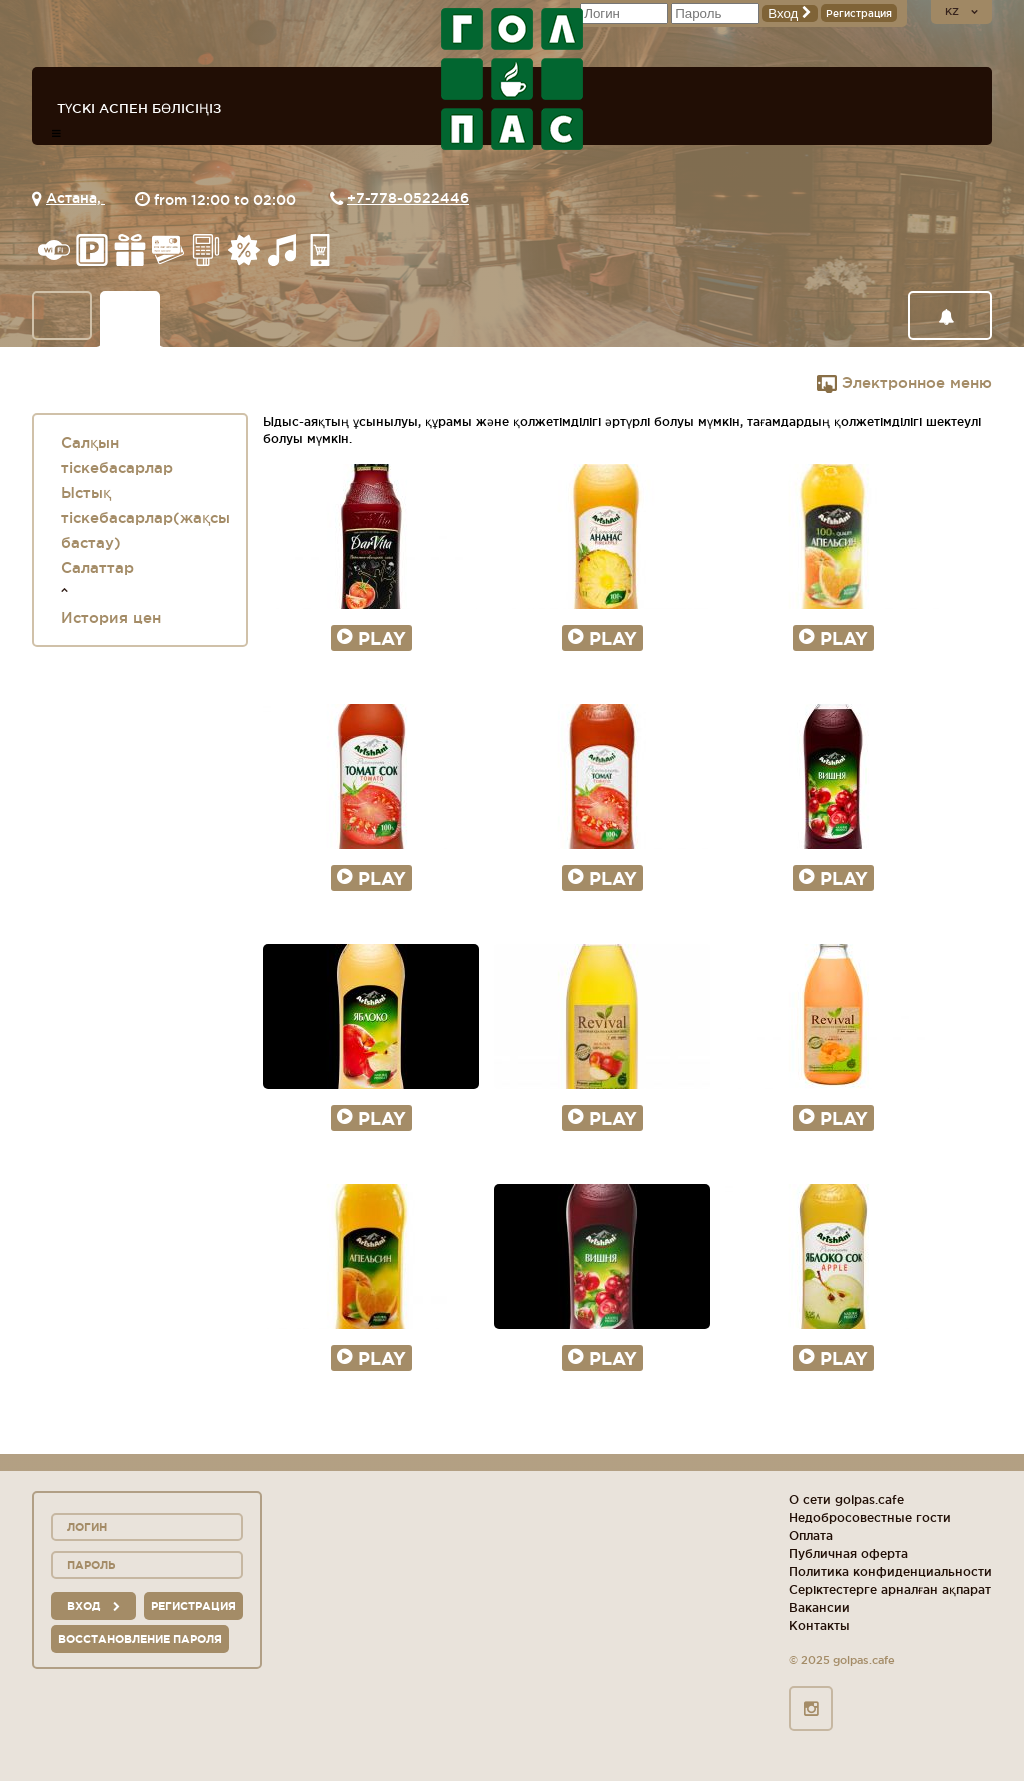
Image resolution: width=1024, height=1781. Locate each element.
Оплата (811, 1535)
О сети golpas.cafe (846, 1499)
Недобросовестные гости (870, 1517)
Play (371, 638)
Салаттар (97, 567)
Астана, (75, 198)
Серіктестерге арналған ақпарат (890, 1589)
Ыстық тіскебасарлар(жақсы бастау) (145, 517)
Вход (790, 13)
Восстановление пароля (140, 1639)
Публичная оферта (848, 1553)
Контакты (819, 1625)
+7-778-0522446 (408, 198)
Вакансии (819, 1607)
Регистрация (859, 13)
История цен (111, 617)
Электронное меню (904, 382)
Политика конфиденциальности (890, 1571)
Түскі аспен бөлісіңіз (139, 108)
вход (93, 1606)
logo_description (512, 79)
